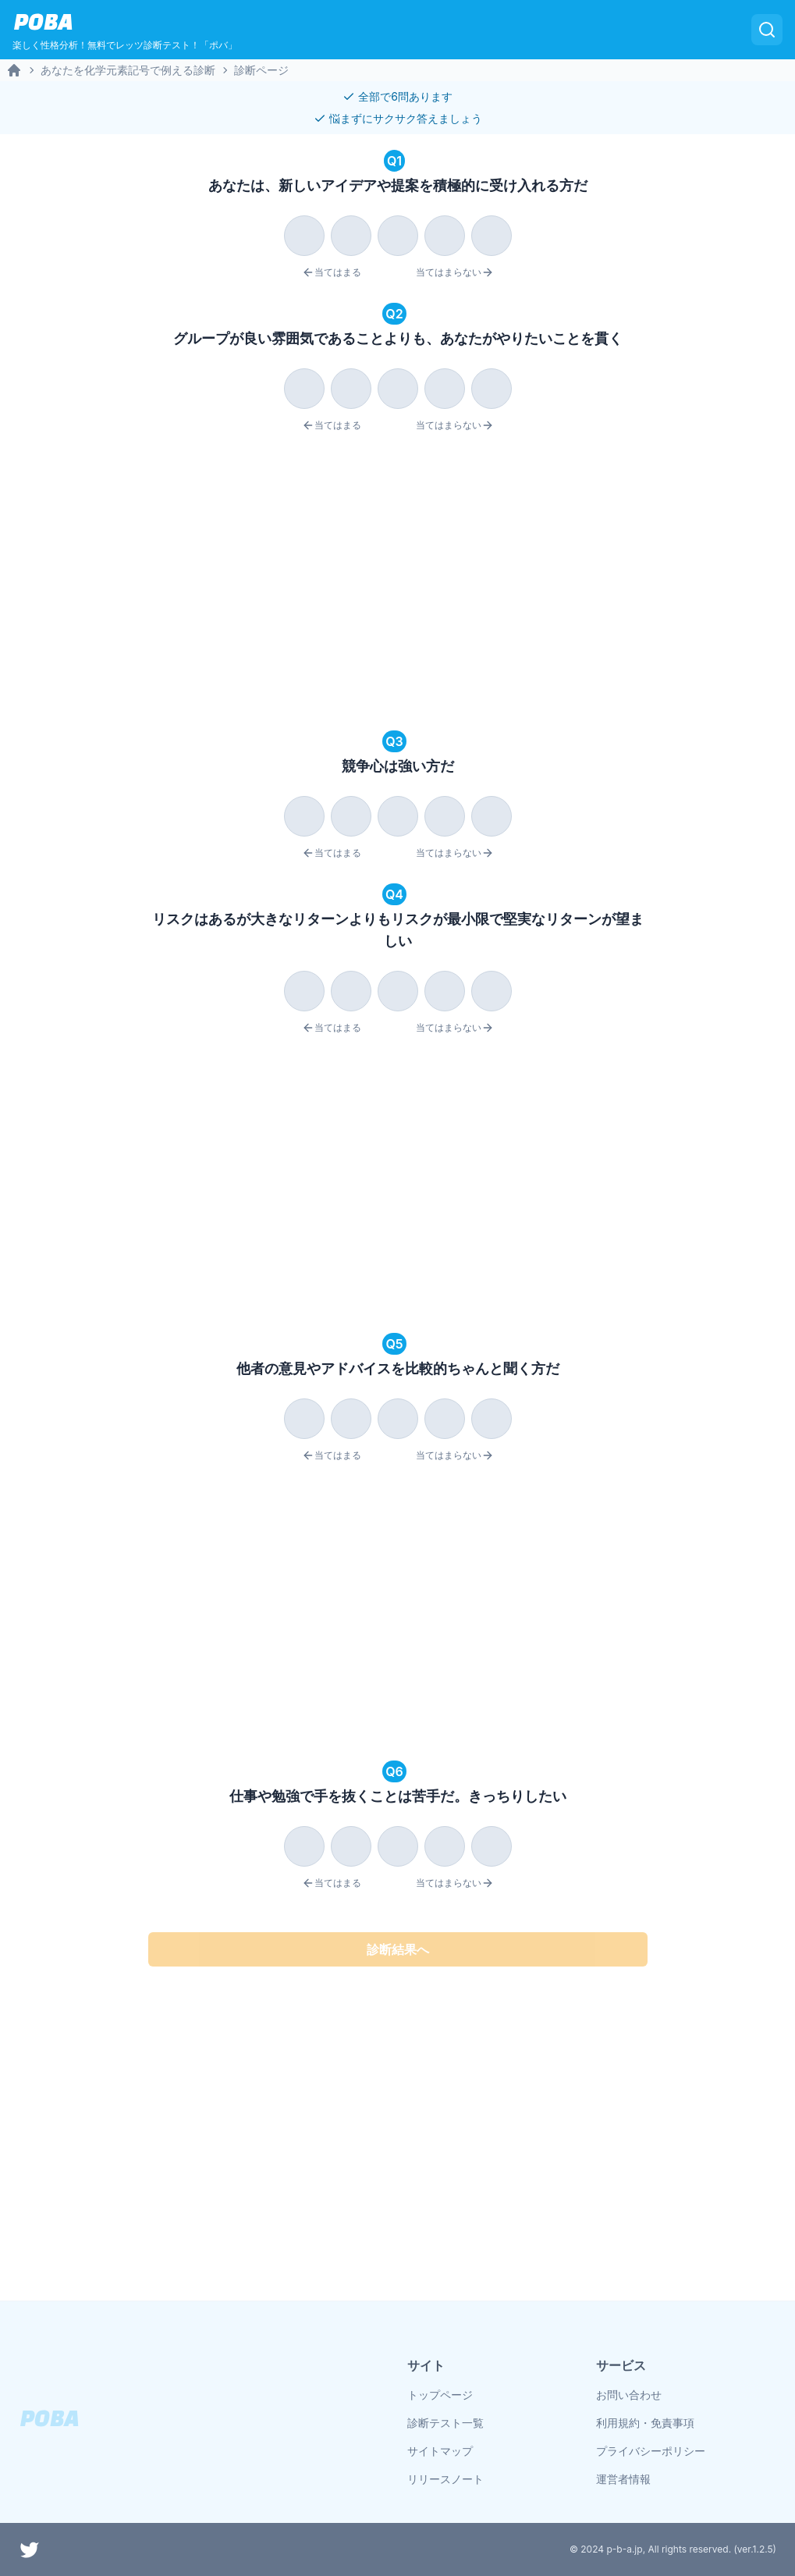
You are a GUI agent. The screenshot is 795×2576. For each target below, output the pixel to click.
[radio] (304, 235)
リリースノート (445, 2478)
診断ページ (261, 69)
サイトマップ (440, 2450)
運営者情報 (623, 2478)
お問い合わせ (629, 2394)
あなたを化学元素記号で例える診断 (128, 69)
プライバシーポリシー (650, 2450)
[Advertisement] (398, 583)
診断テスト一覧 (445, 2422)
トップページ (440, 2394)
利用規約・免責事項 (645, 2422)
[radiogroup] (398, 232)
